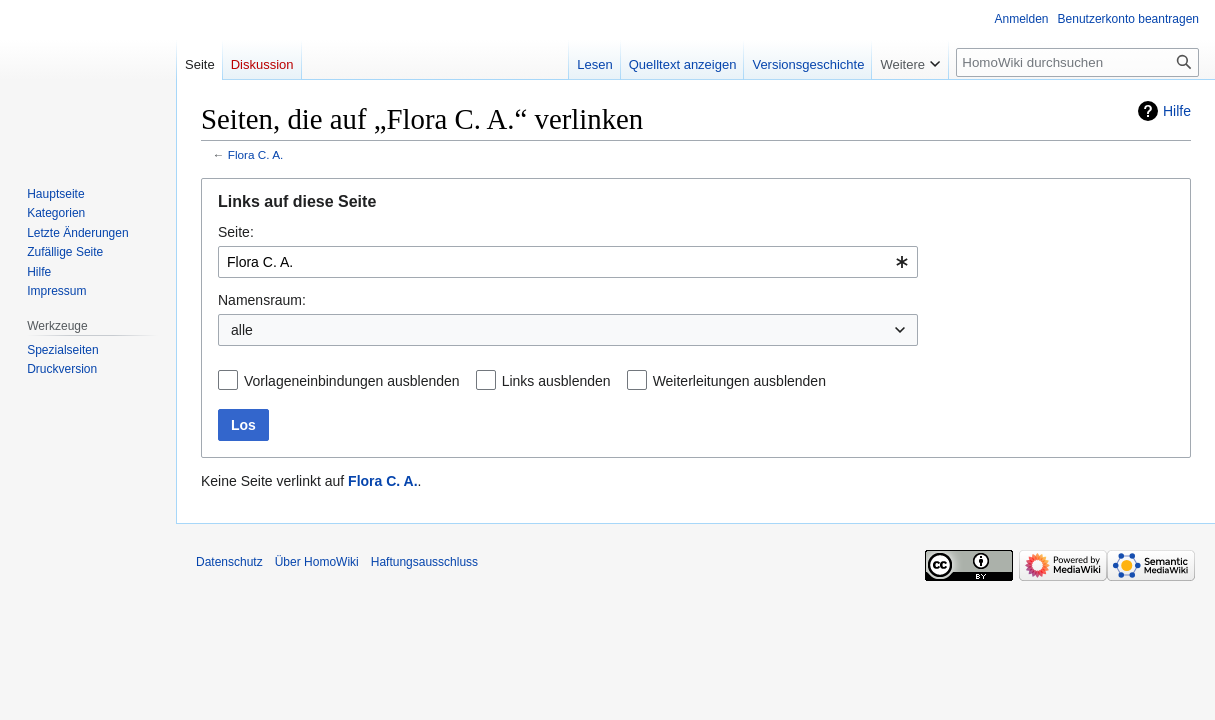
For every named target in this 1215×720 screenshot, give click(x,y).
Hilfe (1177, 111)
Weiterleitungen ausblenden (739, 381)
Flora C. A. (256, 154)
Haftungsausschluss (424, 562)
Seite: (236, 232)
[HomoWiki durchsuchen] (1077, 62)
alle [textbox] (242, 330)
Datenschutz (229, 562)
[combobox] (568, 262)
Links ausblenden (556, 381)
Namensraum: (262, 300)
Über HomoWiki (317, 562)
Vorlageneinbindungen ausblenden (352, 381)
